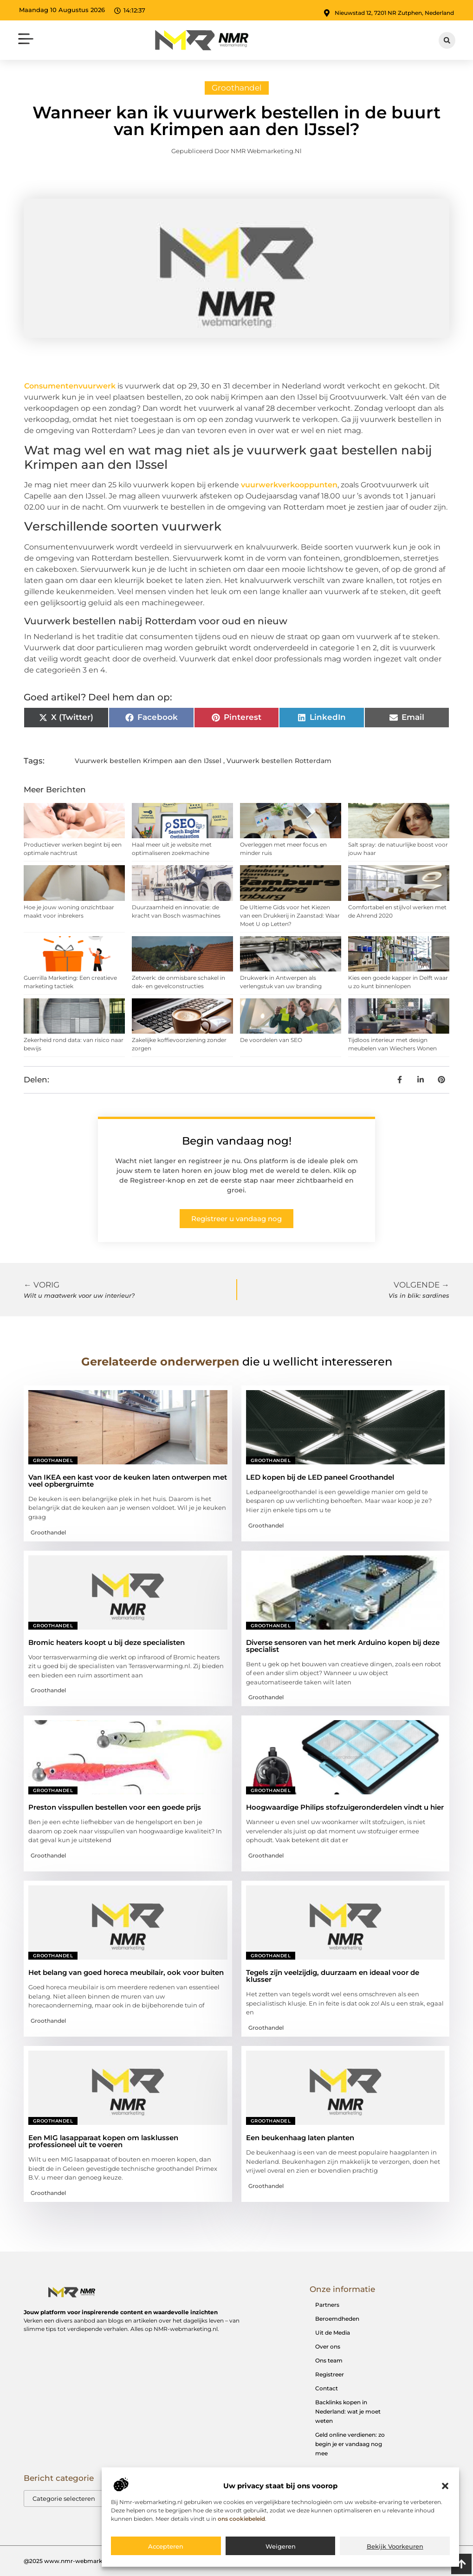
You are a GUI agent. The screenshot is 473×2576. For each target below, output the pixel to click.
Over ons (327, 2346)
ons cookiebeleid (241, 2518)
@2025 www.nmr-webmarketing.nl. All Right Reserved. (101, 2560)
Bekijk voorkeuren (395, 2546)
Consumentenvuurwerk (70, 386)
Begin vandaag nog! (237, 1140)
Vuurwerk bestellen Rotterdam (279, 761)
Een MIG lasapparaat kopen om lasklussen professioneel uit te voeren (103, 2141)
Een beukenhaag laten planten (300, 2137)
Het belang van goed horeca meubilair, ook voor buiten (126, 1972)
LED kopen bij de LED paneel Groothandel (320, 1477)
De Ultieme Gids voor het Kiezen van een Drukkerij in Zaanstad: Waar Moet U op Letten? (290, 915)
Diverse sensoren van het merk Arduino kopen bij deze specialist (343, 1646)
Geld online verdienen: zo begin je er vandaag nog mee (350, 2444)
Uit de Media (332, 2332)
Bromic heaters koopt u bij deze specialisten (106, 1642)
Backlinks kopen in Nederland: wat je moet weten (348, 2411)
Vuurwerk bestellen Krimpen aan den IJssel (148, 761)
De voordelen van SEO (271, 1039)
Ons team (329, 2360)
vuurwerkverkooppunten (289, 484)
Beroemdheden (337, 2318)
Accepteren (165, 2546)
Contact (326, 2388)
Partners (327, 2304)
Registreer (329, 2374)
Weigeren (281, 2546)
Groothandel (237, 87)
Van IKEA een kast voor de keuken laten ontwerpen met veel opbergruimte (127, 1481)
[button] (445, 2486)
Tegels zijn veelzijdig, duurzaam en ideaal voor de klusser (332, 1976)
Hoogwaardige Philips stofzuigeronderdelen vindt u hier (345, 1807)
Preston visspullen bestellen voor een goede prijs (114, 1807)
